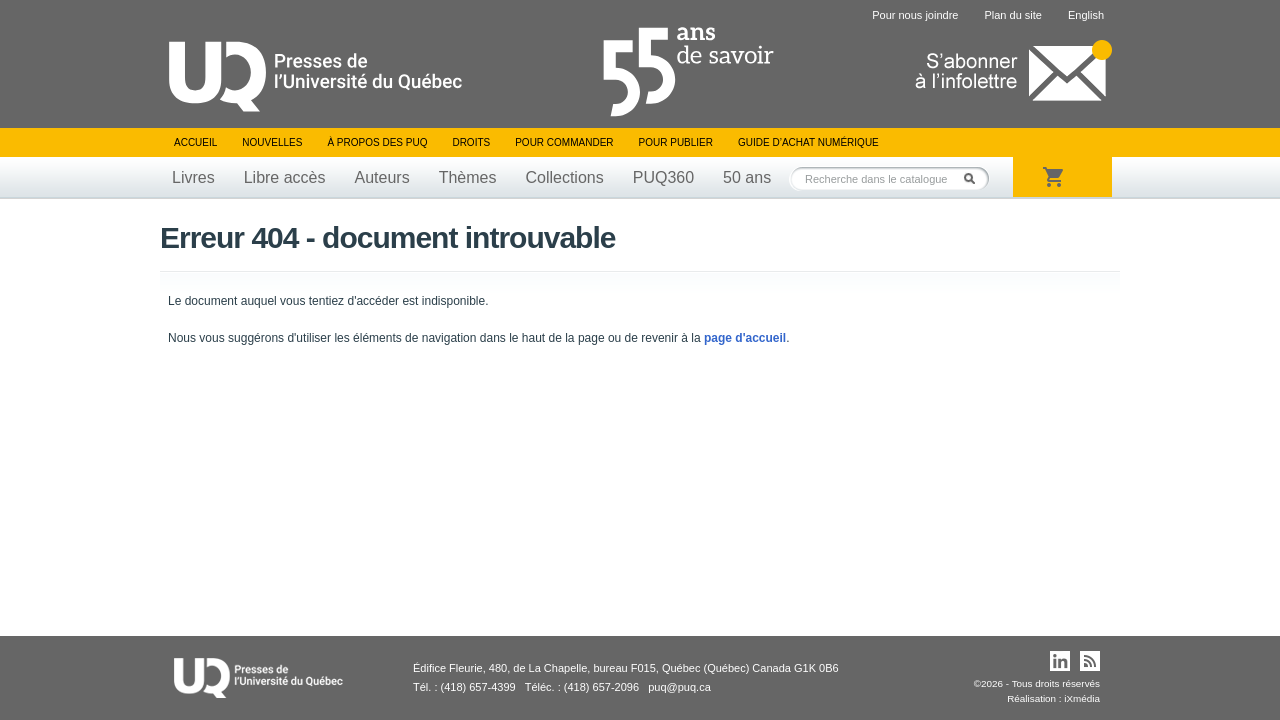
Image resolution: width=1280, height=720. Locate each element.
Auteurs (382, 177)
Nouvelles (272, 142)
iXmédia (1082, 698)
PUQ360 (663, 177)
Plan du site (1012, 15)
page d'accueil (745, 338)
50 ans (747, 177)
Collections (564, 177)
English (1086, 15)
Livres (193, 177)
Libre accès (285, 177)
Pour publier (676, 142)
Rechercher (975, 178)
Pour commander (564, 142)
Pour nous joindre (915, 15)
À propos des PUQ (377, 142)
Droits (471, 142)
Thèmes (468, 177)
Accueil (195, 142)
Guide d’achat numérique (808, 142)
